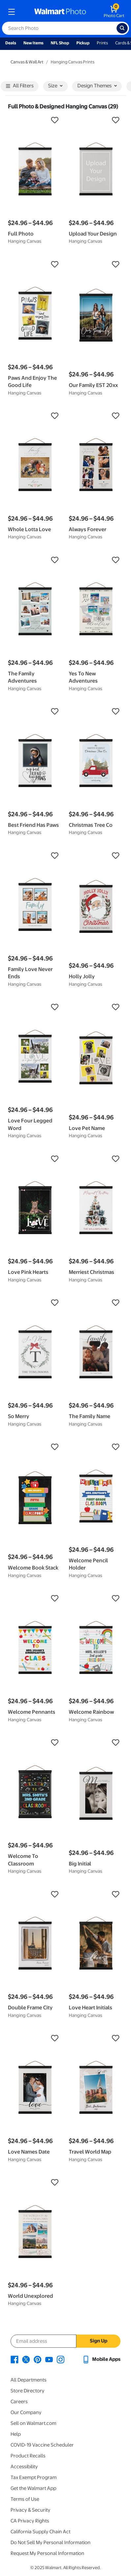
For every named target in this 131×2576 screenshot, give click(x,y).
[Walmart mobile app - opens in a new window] (101, 2359)
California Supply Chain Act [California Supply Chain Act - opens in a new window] (40, 2532)
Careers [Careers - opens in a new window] (19, 2402)
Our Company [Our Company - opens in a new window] (26, 2412)
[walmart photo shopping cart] (114, 12)
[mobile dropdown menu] (11, 12)
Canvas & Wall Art (27, 61)
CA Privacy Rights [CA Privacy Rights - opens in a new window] (30, 2521)
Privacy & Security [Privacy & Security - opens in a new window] (30, 2510)
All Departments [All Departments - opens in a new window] (28, 2380)
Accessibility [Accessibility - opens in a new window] (24, 2467)
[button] (35, 120)
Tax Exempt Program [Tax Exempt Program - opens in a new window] (34, 2477)
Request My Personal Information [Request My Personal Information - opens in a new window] (47, 2553)
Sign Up (98, 2341)
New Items (33, 42)
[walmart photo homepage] (60, 12)
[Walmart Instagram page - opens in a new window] (61, 2359)
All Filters (20, 86)
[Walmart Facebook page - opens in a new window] (14, 2359)
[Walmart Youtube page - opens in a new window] (49, 2359)
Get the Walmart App (33, 2488)
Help (16, 2434)
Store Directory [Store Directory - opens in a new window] (27, 2391)
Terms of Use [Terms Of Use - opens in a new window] (25, 2499)
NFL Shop (60, 42)
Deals (10, 42)
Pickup (83, 42)
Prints (102, 42)
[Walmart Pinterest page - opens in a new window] (37, 2359)
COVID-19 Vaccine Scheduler (42, 2445)
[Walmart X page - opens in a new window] (26, 2359)
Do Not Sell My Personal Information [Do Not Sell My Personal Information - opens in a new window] (51, 2542)
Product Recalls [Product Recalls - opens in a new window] (28, 2456)
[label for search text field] (59, 28)
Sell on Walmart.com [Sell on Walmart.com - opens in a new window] (33, 2423)
